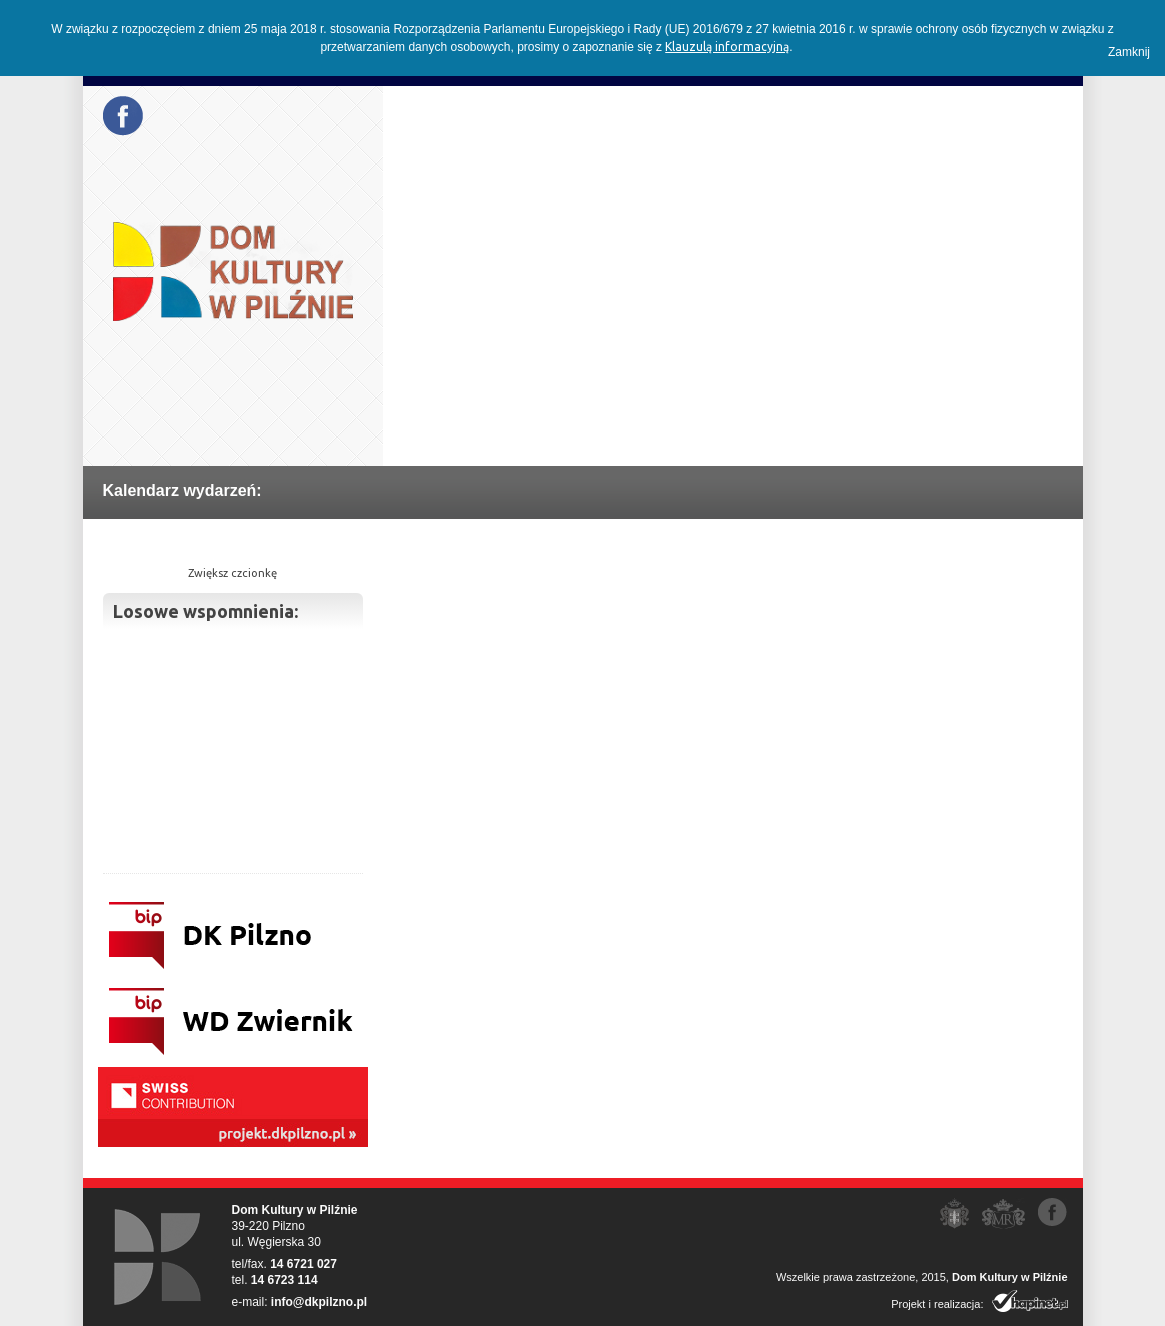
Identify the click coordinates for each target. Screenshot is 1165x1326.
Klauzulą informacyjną (727, 46)
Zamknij (1129, 52)
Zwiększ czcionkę (232, 573)
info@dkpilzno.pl (319, 1302)
